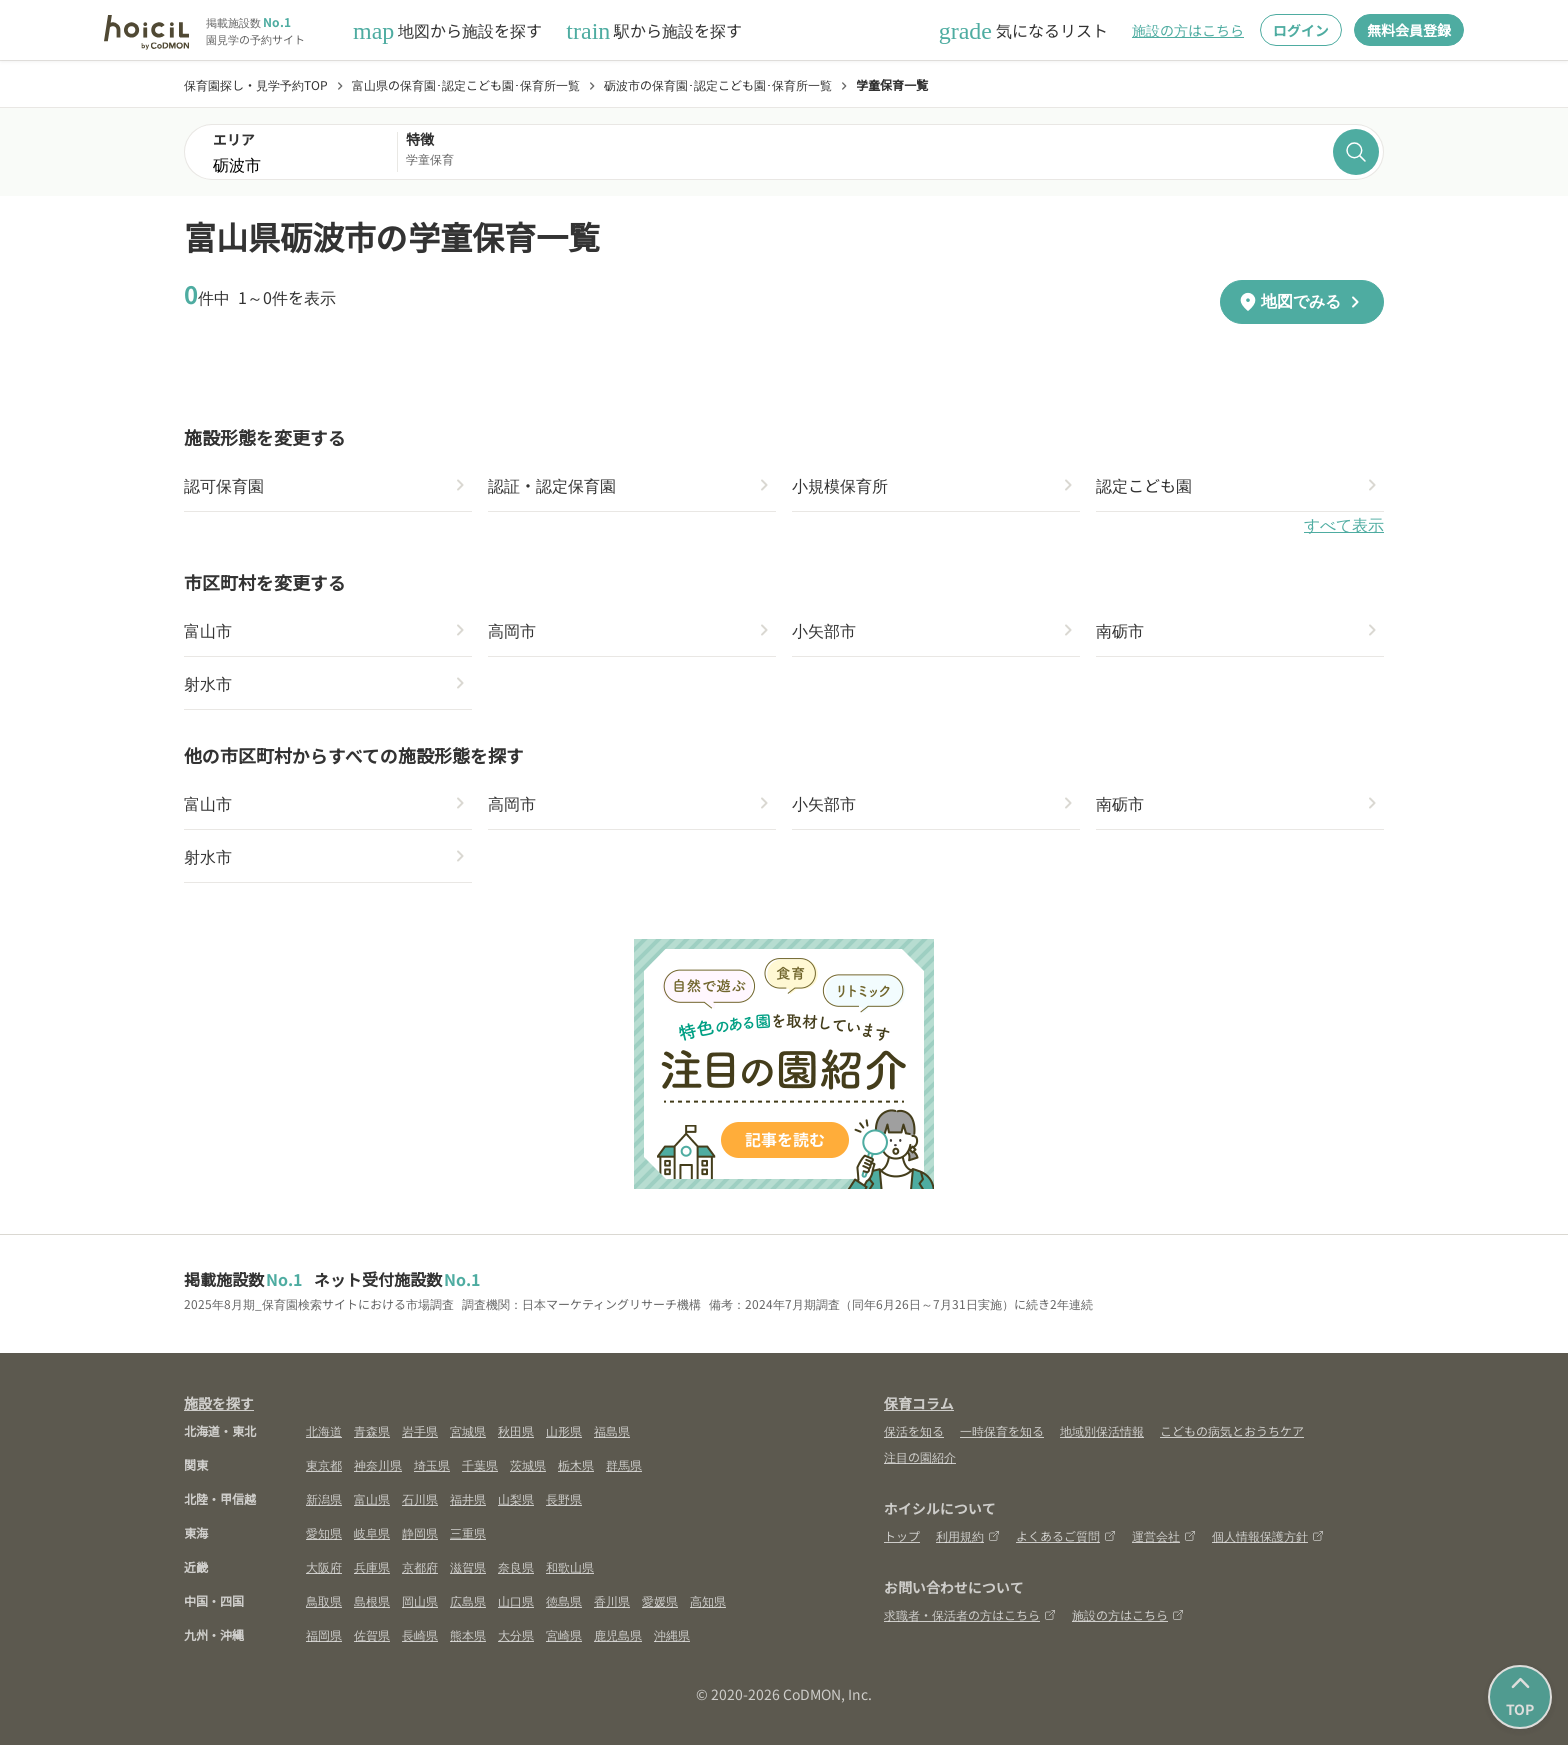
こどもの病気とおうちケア (1232, 1430)
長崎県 (420, 1634)
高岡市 (512, 630)
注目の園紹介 (920, 1456)
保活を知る (914, 1430)
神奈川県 (378, 1464)
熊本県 (468, 1634)
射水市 (208, 683)
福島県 (612, 1430)
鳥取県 (324, 1600)
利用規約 (968, 1535)
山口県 (516, 1600)
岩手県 (420, 1430)
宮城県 (468, 1430)
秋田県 (516, 1430)
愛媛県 (660, 1600)
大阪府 (324, 1566)
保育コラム (919, 1403)
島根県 (372, 1600)
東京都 (324, 1464)
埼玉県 (432, 1464)
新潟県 (324, 1498)
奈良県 (516, 1566)
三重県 (468, 1532)
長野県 (564, 1498)
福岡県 (324, 1634)
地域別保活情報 (1102, 1430)
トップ (902, 1535)
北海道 (324, 1430)
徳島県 (564, 1600)
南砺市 (1120, 630)
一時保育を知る (1002, 1430)
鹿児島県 (618, 1634)
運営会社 (1164, 1535)
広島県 (468, 1600)
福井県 (468, 1498)
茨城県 (528, 1464)
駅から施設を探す (654, 30)
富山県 (372, 1498)
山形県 (564, 1430)
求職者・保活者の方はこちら (970, 1614)
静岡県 (420, 1532)
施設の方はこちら (1188, 30)
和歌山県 (570, 1566)
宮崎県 (564, 1634)
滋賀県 (468, 1566)
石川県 (420, 1498)
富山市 (208, 630)
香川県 (612, 1600)
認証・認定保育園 (552, 485)
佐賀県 (372, 1634)
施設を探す (219, 1403)
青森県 (372, 1430)
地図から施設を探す (447, 30)
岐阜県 (372, 1532)
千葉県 (480, 1464)
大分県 (516, 1634)
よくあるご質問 (1066, 1535)
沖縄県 (672, 1634)
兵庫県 (372, 1566)
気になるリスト (1023, 30)
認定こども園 (1144, 485)
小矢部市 (824, 630)
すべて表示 (1344, 525)
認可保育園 (224, 485)
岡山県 (420, 1600)
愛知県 (324, 1532)
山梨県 (516, 1498)
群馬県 (624, 1464)
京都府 (420, 1566)
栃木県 (576, 1464)
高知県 (708, 1600)
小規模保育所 (840, 485)
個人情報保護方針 (1268, 1535)
